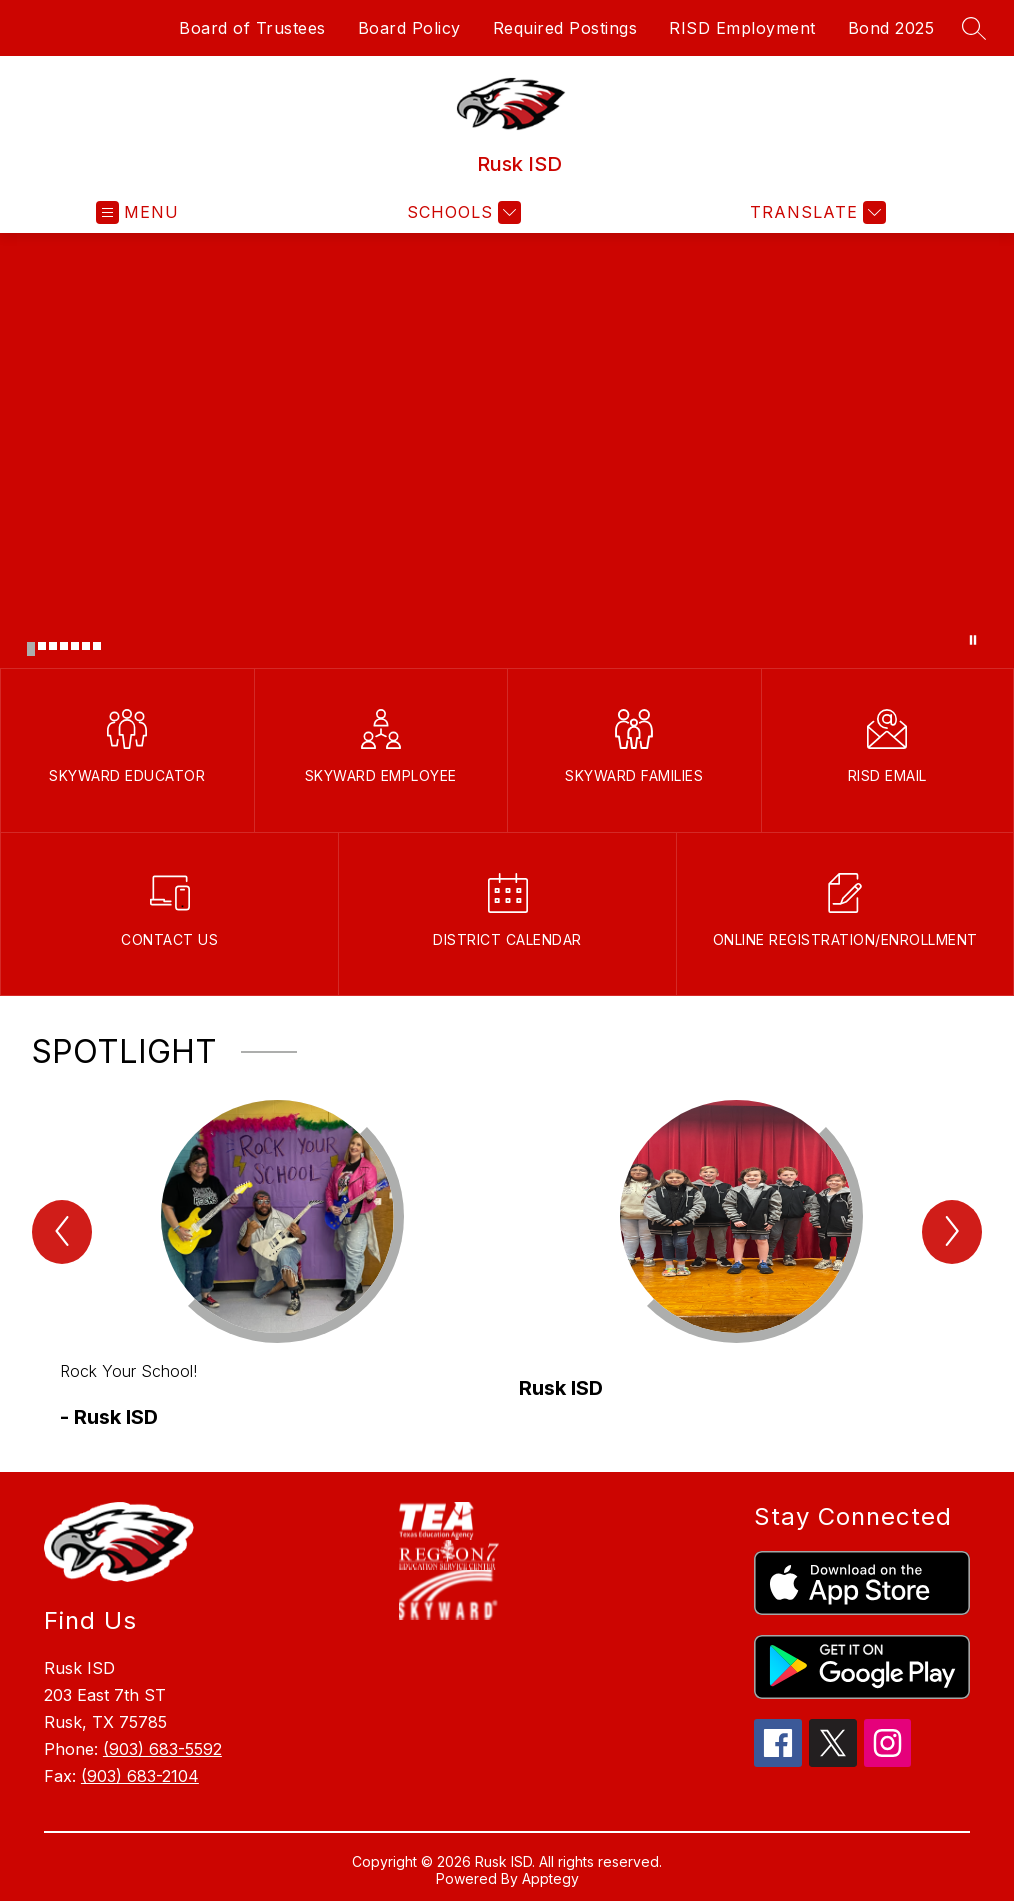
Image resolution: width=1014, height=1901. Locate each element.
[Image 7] (97, 646)
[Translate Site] (815, 212)
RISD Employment (742, 28)
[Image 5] (75, 646)
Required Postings (565, 28)
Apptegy (550, 1878)
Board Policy (409, 28)
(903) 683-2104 (140, 1776)
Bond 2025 (891, 28)
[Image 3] (53, 646)
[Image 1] (31, 649)
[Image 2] (42, 646)
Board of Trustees (252, 28)
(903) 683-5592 (162, 1749)
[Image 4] (64, 646)
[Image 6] (86, 646)
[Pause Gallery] (973, 640)
